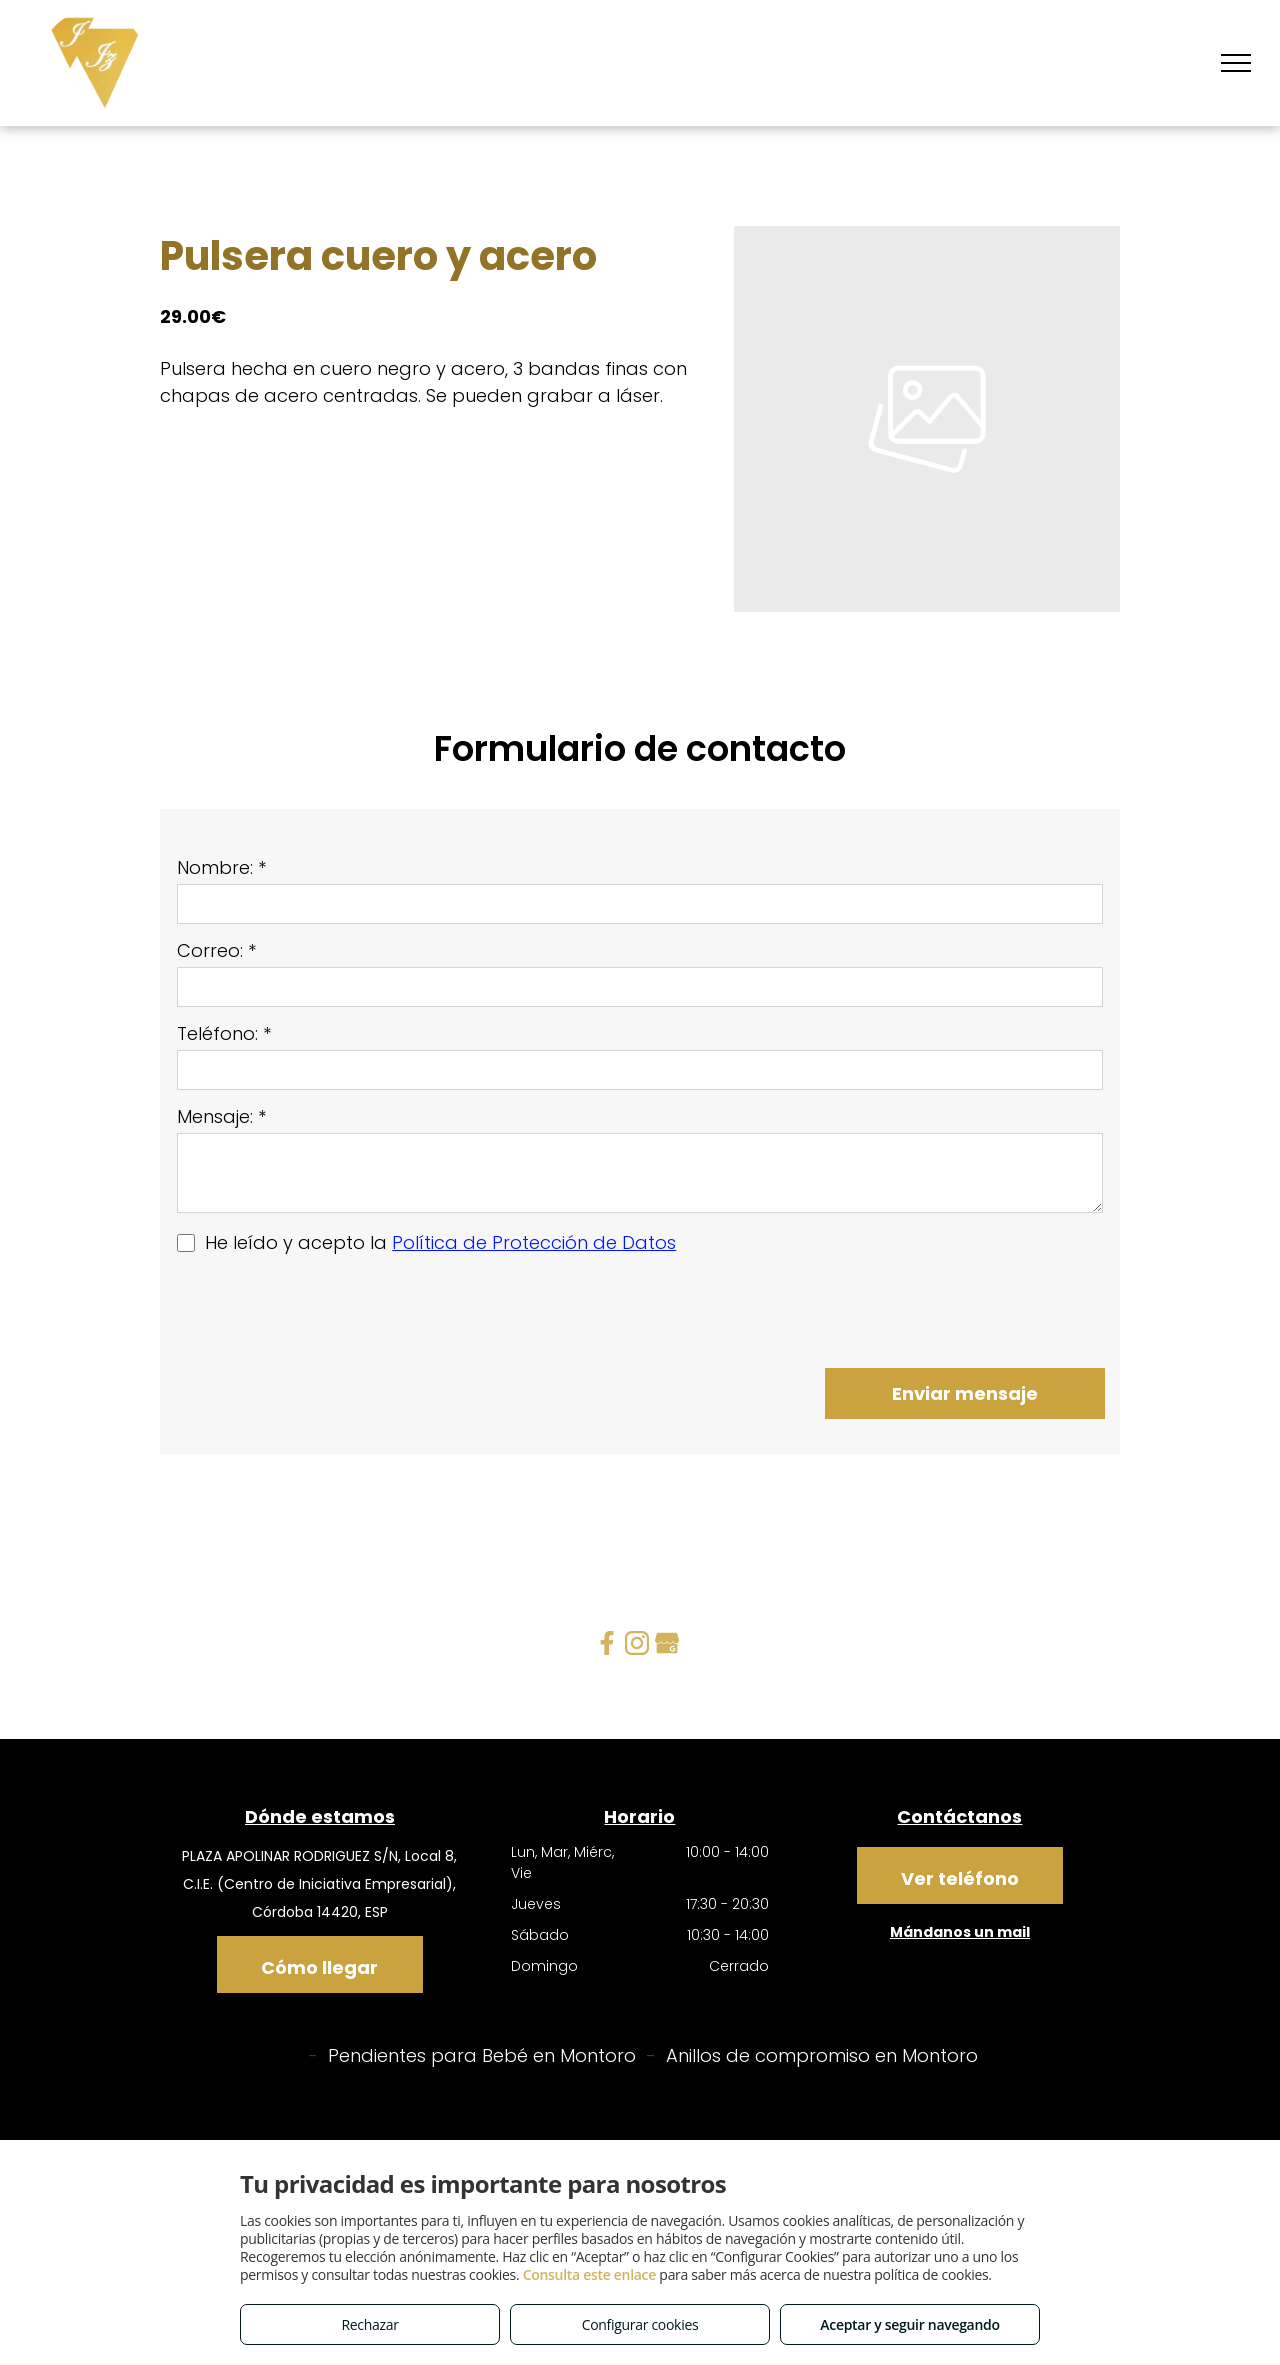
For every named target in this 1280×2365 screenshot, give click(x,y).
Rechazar (369, 2324)
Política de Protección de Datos (534, 1242)
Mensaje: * (221, 1116)
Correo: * (216, 950)
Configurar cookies (640, 2324)
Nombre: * (221, 867)
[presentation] (329, 1309)
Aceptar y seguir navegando (909, 2324)
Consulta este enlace (589, 2274)
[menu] (1236, 63)
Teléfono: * (224, 1033)
